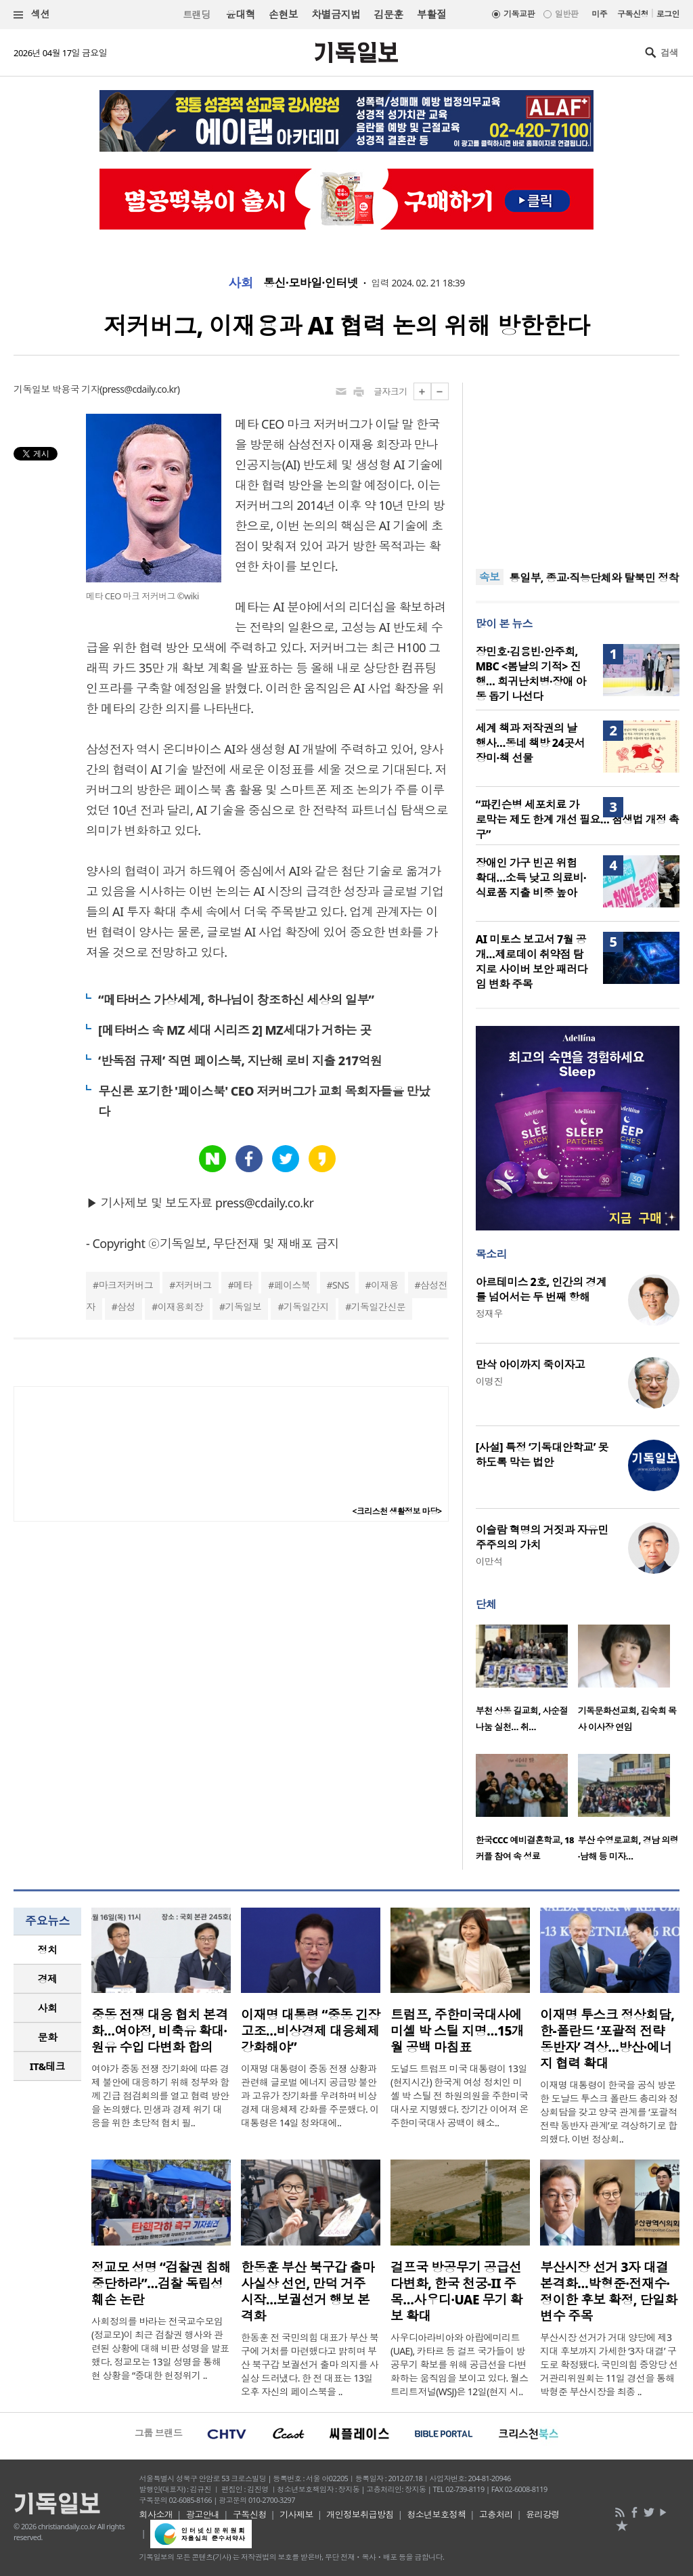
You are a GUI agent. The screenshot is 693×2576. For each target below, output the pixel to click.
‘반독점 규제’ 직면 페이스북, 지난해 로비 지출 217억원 (240, 1060)
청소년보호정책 (436, 2514)
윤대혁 (240, 14)
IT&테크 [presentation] (48, 2066)
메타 (242, 1285)
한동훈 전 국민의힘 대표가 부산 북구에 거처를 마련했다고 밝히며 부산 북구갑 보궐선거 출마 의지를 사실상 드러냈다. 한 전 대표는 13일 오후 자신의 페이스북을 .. (310, 2364)
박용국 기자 (75, 389)
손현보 (283, 14)
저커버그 (193, 1285)
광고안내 (203, 2514)
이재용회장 (180, 1306)
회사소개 (156, 2514)
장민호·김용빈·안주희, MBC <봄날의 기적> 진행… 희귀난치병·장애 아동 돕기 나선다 (531, 674)
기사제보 (296, 2514)
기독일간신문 (378, 1306)
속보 (489, 577)
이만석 (489, 1561)
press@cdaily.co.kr (139, 389)
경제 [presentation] (48, 1978)
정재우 (489, 1313)
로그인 (667, 14)
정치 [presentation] (48, 1949)
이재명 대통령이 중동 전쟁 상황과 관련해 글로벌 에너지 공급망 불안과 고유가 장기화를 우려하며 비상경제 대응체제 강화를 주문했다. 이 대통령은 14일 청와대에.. (310, 2095)
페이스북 (292, 1285)
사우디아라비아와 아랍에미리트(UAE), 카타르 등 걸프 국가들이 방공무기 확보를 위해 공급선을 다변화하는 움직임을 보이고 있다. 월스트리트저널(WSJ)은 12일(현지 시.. (459, 2364)
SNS (340, 1285)
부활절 (431, 14)
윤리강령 (543, 2514)
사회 (240, 283)
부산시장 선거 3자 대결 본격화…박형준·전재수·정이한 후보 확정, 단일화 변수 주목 (608, 2291)
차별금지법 (335, 14)
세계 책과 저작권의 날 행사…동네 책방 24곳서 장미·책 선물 (530, 743)
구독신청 (632, 14)
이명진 (489, 1381)
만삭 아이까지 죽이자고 (530, 1364)
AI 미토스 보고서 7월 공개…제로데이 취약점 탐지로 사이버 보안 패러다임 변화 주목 (531, 961)
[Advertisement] (577, 467)
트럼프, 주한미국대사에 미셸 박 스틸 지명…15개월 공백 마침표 (457, 2031)
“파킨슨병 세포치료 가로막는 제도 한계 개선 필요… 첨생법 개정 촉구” (577, 819)
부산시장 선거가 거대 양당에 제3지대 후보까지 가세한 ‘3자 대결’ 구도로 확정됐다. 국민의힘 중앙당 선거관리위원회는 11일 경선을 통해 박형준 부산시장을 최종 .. (609, 2364)
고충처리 (496, 2514)
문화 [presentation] (48, 2037)
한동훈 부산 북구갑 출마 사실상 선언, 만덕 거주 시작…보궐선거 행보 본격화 (308, 2291)
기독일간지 (306, 1306)
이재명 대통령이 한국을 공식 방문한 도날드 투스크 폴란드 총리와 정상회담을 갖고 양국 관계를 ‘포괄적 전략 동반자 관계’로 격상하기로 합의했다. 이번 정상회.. (609, 2111)
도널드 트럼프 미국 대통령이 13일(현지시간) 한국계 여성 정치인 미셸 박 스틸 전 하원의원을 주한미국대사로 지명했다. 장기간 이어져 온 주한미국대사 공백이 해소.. (459, 2095)
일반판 (566, 14)
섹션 (32, 14)
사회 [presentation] (48, 2008)
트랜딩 (196, 14)
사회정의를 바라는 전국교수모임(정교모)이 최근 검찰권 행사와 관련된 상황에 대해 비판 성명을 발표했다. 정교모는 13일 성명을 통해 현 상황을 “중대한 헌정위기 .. (160, 2348)
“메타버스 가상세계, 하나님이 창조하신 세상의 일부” (236, 999)
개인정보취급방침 (360, 2514)
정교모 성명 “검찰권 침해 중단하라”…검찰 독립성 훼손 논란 (161, 2283)
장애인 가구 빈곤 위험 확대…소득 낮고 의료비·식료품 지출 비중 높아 (531, 877)
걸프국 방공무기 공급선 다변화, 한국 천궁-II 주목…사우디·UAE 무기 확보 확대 (456, 2291)
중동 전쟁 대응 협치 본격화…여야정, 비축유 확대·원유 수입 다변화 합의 (159, 2031)
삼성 (126, 1306)
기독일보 (243, 1306)
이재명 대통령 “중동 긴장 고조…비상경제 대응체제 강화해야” (310, 2031)
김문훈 (388, 14)
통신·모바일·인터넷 (310, 283)
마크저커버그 (126, 1285)
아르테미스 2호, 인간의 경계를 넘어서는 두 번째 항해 (541, 1289)
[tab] (47, 1950)
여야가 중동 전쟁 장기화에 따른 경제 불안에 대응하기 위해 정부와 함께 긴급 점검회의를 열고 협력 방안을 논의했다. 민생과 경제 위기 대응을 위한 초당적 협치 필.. (160, 2095)
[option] (527, 1682)
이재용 (384, 1285)
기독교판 (519, 14)
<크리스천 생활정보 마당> (397, 1511)
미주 (599, 14)
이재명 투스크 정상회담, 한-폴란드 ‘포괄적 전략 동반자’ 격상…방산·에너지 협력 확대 (607, 2039)
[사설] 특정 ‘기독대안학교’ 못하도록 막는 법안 (542, 1454)
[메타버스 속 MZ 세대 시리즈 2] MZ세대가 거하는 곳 (234, 1030)
